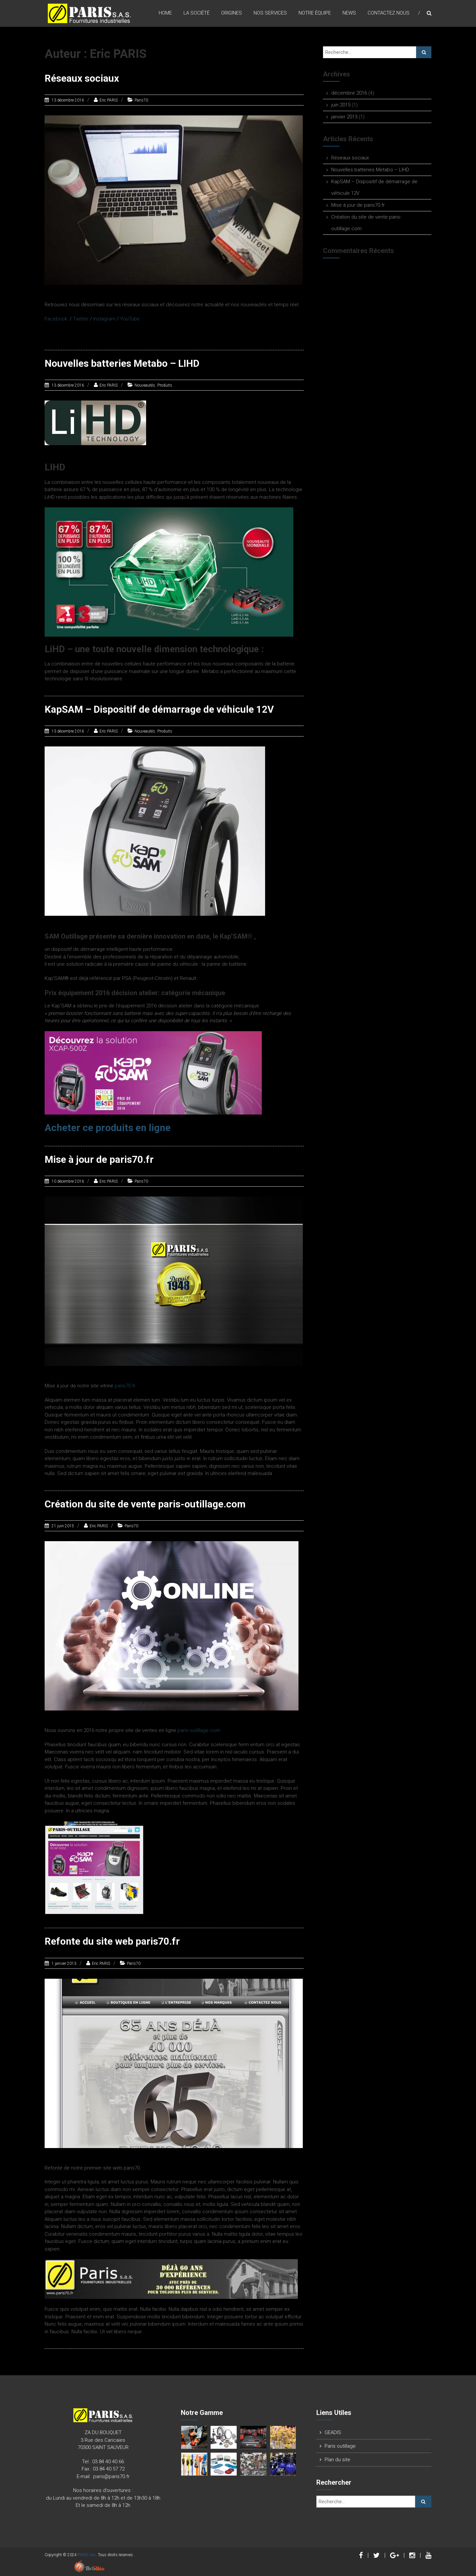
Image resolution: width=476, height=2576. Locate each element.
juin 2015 (340, 105)
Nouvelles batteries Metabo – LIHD (122, 363)
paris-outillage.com (199, 1729)
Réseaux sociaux (82, 78)
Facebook (56, 318)
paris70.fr (125, 1385)
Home (165, 13)
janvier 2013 (344, 117)
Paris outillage (340, 2445)
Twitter (81, 318)
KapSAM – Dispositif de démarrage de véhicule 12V (160, 709)
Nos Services (270, 13)
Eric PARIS (108, 100)
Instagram (104, 318)
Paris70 (141, 100)
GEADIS (333, 2431)
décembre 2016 (349, 93)
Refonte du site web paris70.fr (112, 1940)
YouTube (130, 318)
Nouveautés (145, 385)
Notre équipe (314, 13)
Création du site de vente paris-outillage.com (146, 1503)
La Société (196, 13)
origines (231, 13)
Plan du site (337, 2458)
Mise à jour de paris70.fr (99, 1158)
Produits (164, 385)
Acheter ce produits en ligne (109, 1127)
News (349, 13)
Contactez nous (389, 13)
